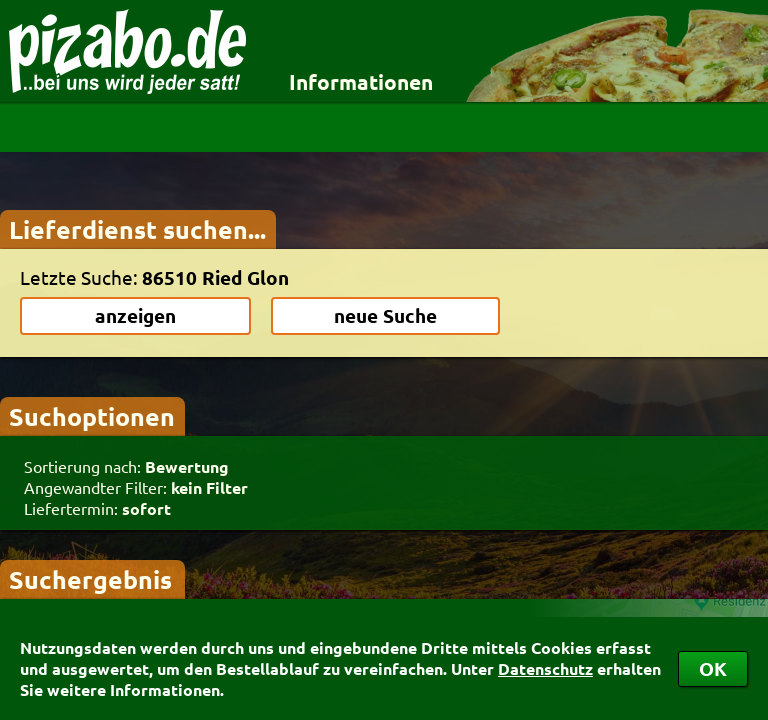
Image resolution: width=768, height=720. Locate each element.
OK (713, 668)
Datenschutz (545, 668)
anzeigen (135, 315)
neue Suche (385, 315)
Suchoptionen (92, 416)
